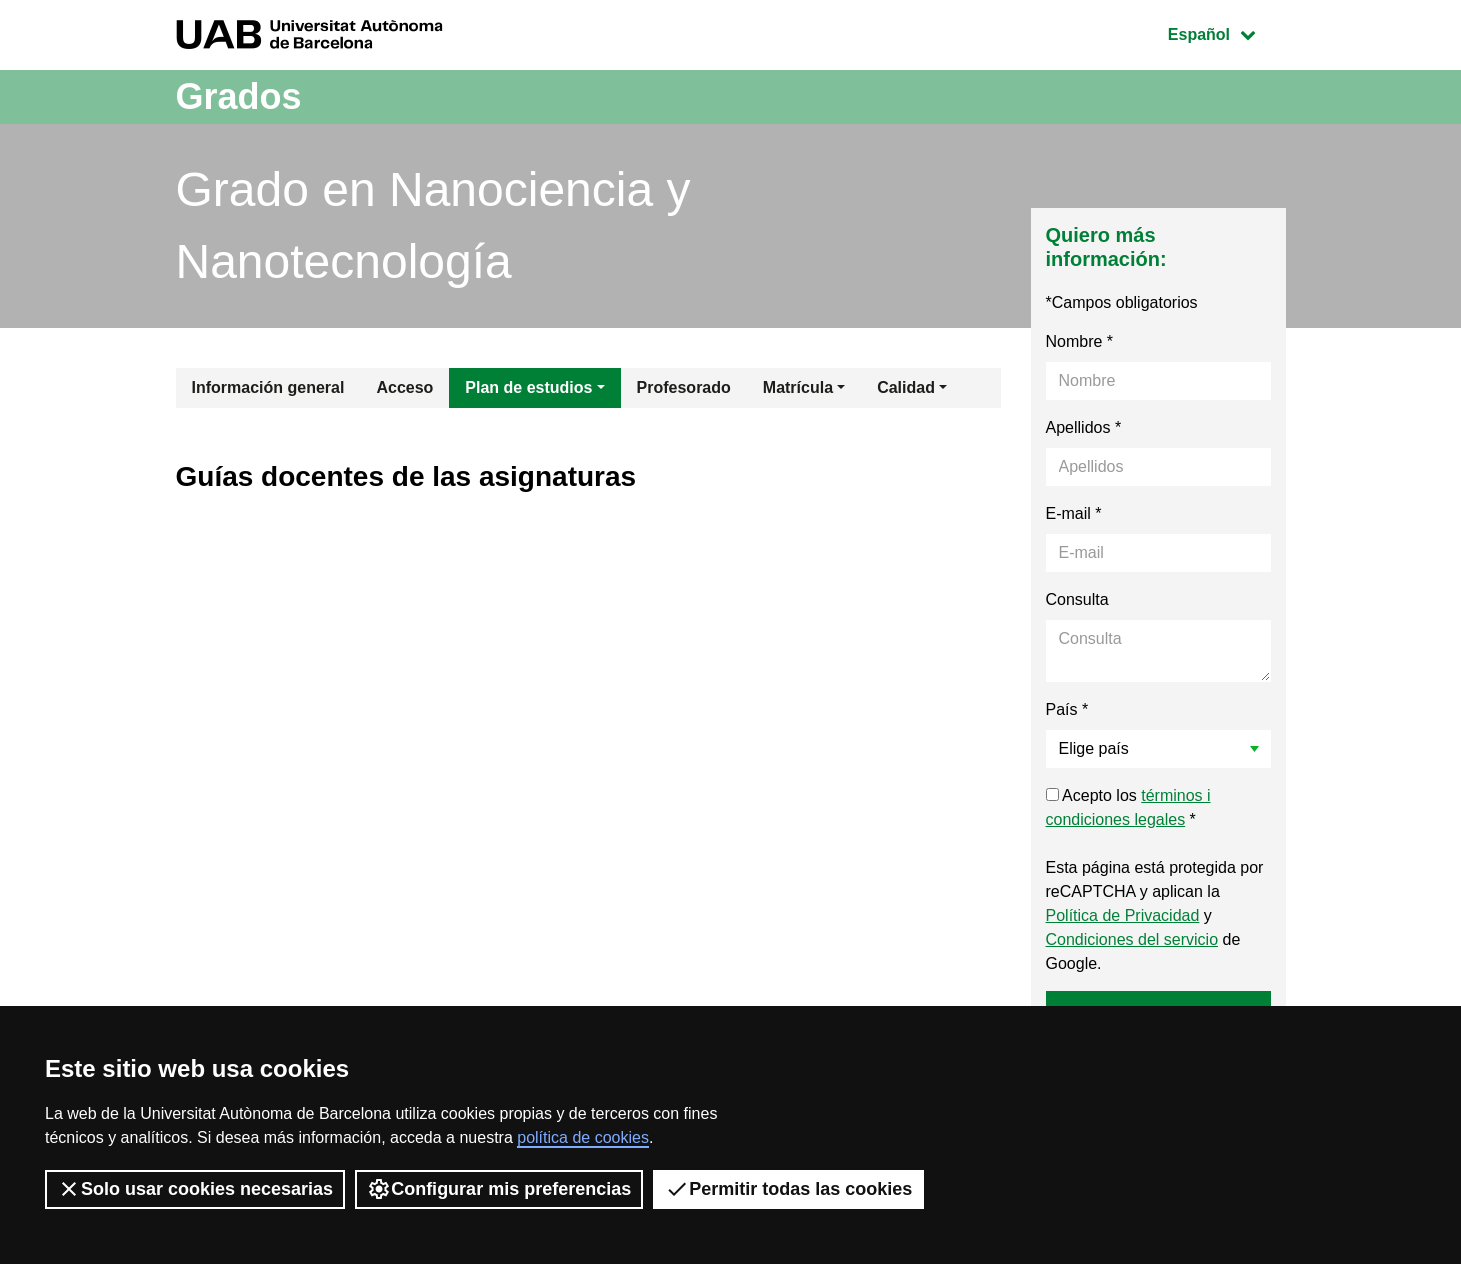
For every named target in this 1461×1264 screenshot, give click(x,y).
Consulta (1077, 599)
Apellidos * (1084, 427)
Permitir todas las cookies (788, 1189)
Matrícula (798, 387)
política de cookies (583, 1137)
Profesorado (684, 387)
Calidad (906, 387)
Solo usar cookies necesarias (195, 1189)
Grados (239, 96)
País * (1067, 709)
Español (1226, 32)
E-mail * (1074, 513)
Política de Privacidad (1123, 915)
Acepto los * (1128, 807)
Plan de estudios (528, 387)
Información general (268, 387)
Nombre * (1080, 341)
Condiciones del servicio (1132, 939)
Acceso (404, 387)
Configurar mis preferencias (499, 1189)
